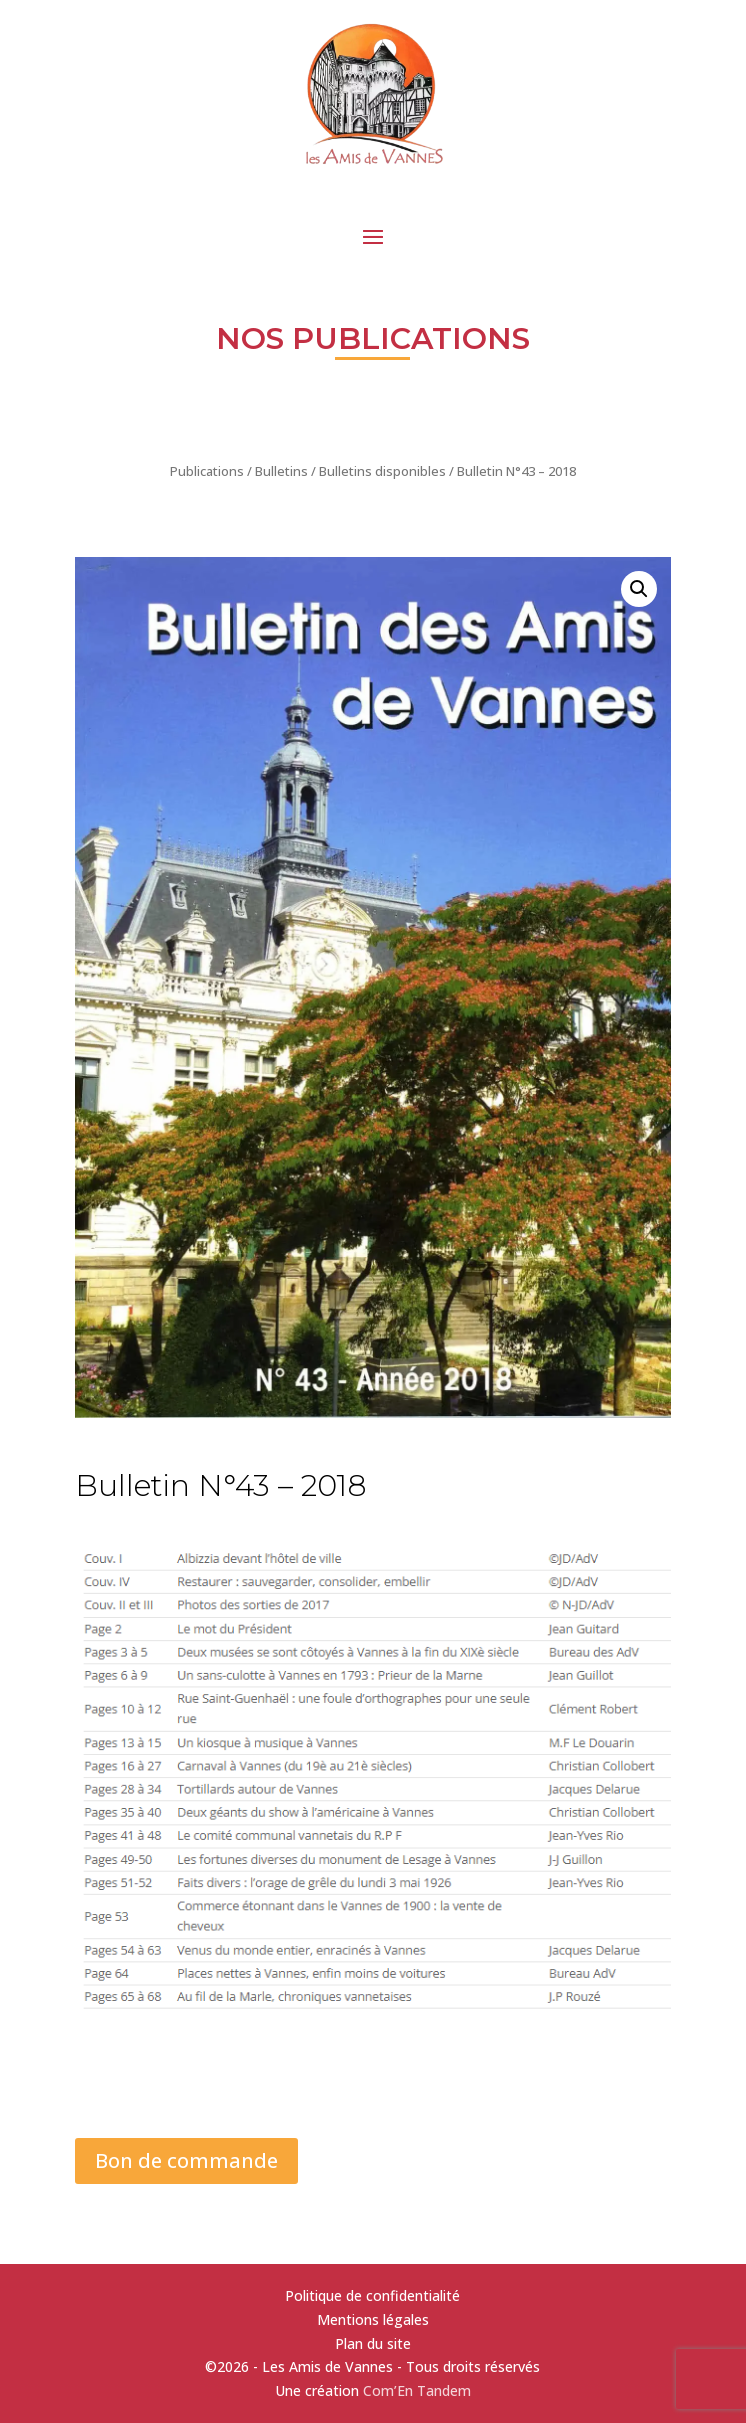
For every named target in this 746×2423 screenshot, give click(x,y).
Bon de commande (186, 2160)
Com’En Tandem (417, 2390)
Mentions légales (373, 2319)
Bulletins (281, 471)
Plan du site (373, 2343)
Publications (207, 471)
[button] (639, 589)
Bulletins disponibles (382, 471)
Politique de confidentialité (372, 2295)
